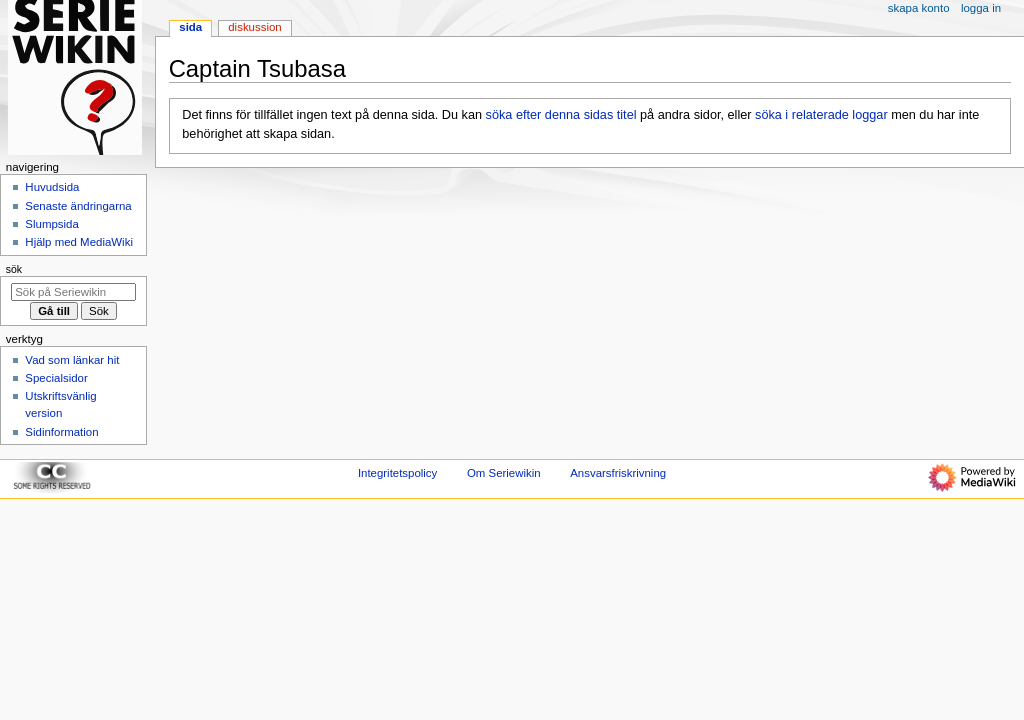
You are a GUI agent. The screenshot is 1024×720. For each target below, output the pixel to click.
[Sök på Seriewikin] (73, 292)
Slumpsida (51, 224)
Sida (190, 27)
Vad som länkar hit (72, 360)
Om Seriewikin (504, 473)
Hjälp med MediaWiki (79, 242)
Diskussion (254, 27)
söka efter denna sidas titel (561, 115)
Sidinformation (61, 432)
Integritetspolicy (397, 473)
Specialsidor (56, 378)
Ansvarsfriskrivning (618, 473)
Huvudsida (52, 187)
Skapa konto (919, 8)
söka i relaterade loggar (821, 115)
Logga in (981, 8)
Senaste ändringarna (78, 206)
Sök (14, 269)
